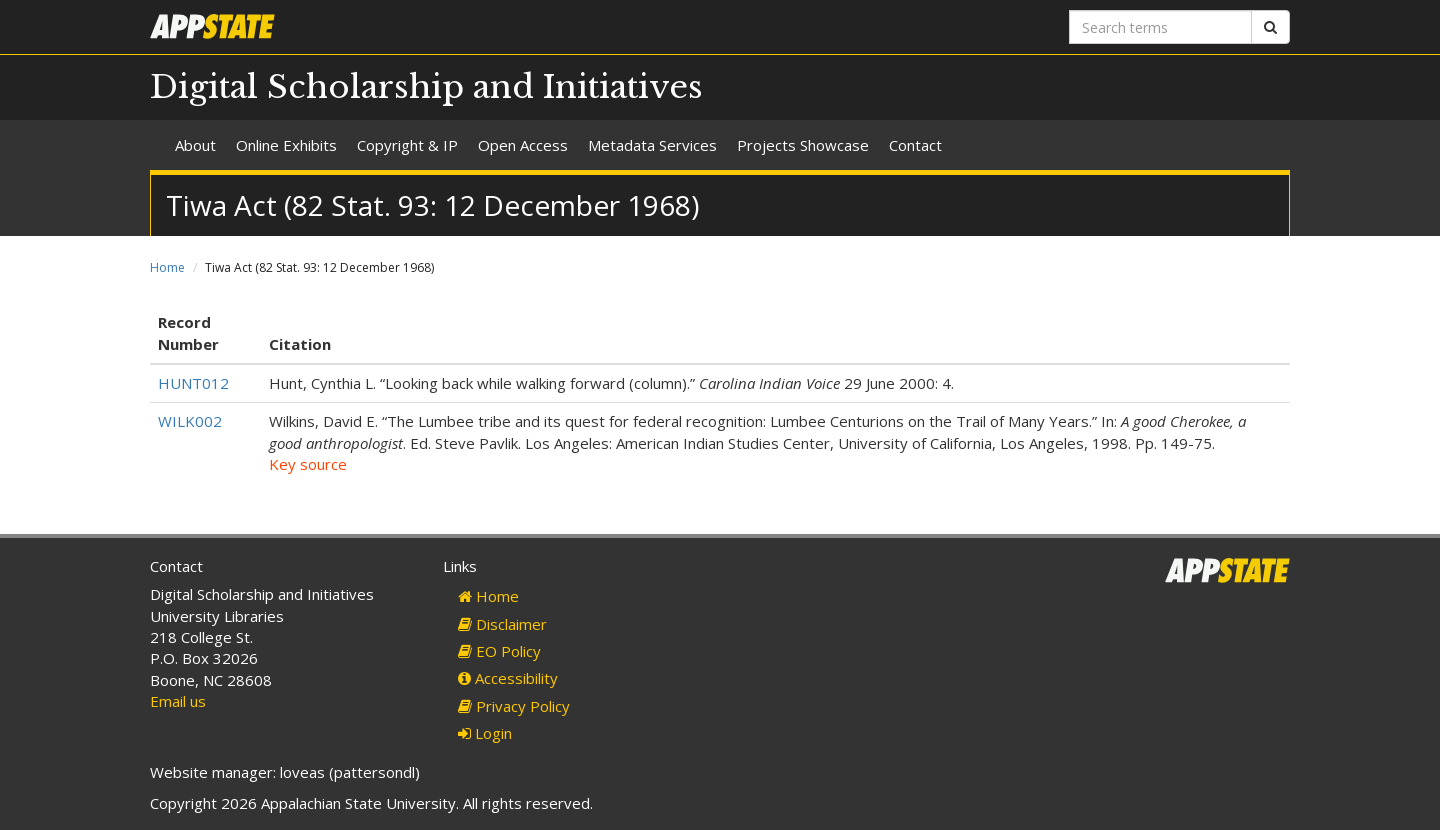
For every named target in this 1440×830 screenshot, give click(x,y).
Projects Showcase (803, 145)
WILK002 (190, 421)
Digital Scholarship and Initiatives (426, 87)
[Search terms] (1160, 27)
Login (485, 733)
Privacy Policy (514, 706)
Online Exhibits (286, 145)
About (195, 145)
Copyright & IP (407, 145)
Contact (915, 145)
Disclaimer (502, 624)
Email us (178, 701)
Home (167, 267)
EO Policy (499, 651)
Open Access (523, 145)
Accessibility (508, 678)
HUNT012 (193, 383)
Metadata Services (652, 145)
